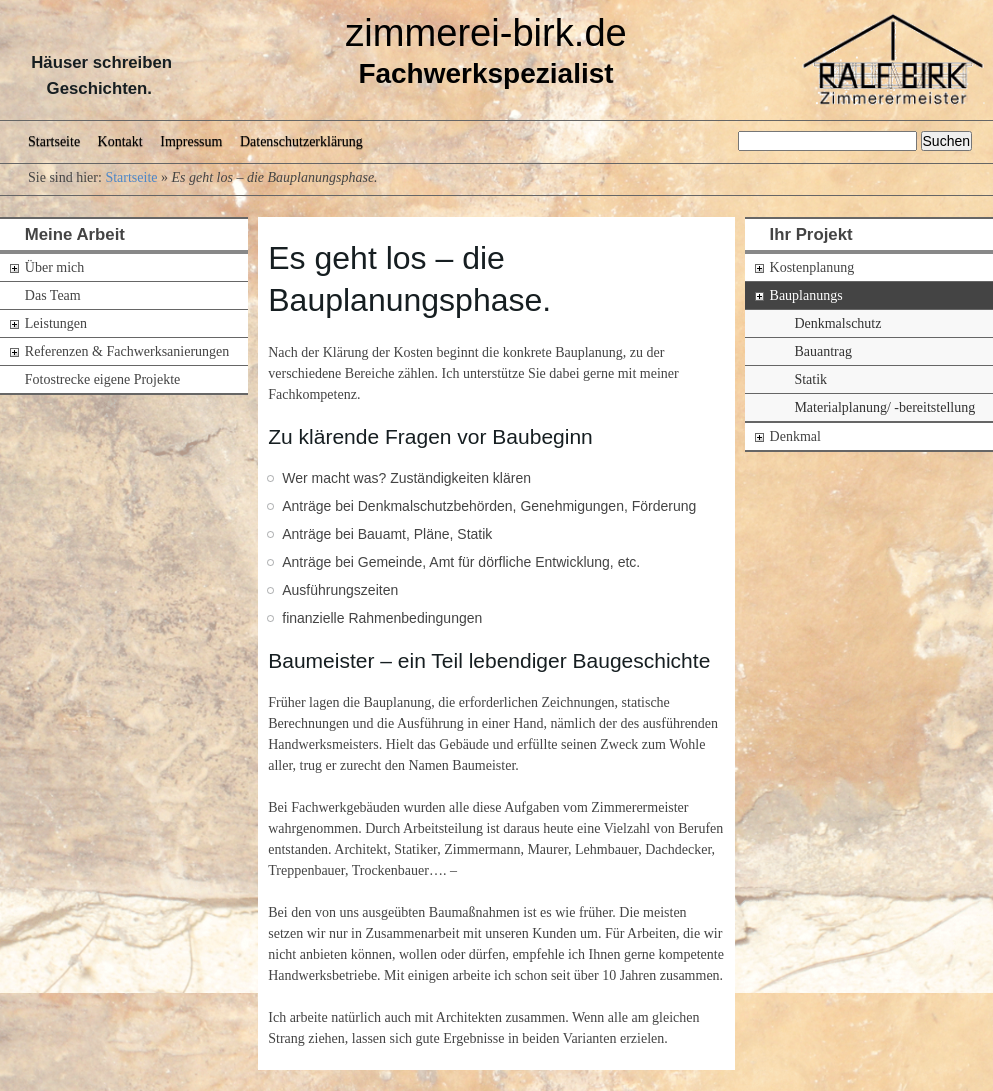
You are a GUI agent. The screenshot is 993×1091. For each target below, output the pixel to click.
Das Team (53, 295)
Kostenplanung (812, 267)
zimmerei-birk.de (486, 33)
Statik (810, 379)
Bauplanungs (806, 295)
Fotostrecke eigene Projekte (103, 379)
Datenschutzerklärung (301, 141)
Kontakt (120, 141)
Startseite (54, 141)
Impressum (191, 141)
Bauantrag (823, 351)
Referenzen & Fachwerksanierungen (127, 351)
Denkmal (795, 436)
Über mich (54, 267)
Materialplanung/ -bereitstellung (884, 407)
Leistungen (56, 323)
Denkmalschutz (837, 323)
